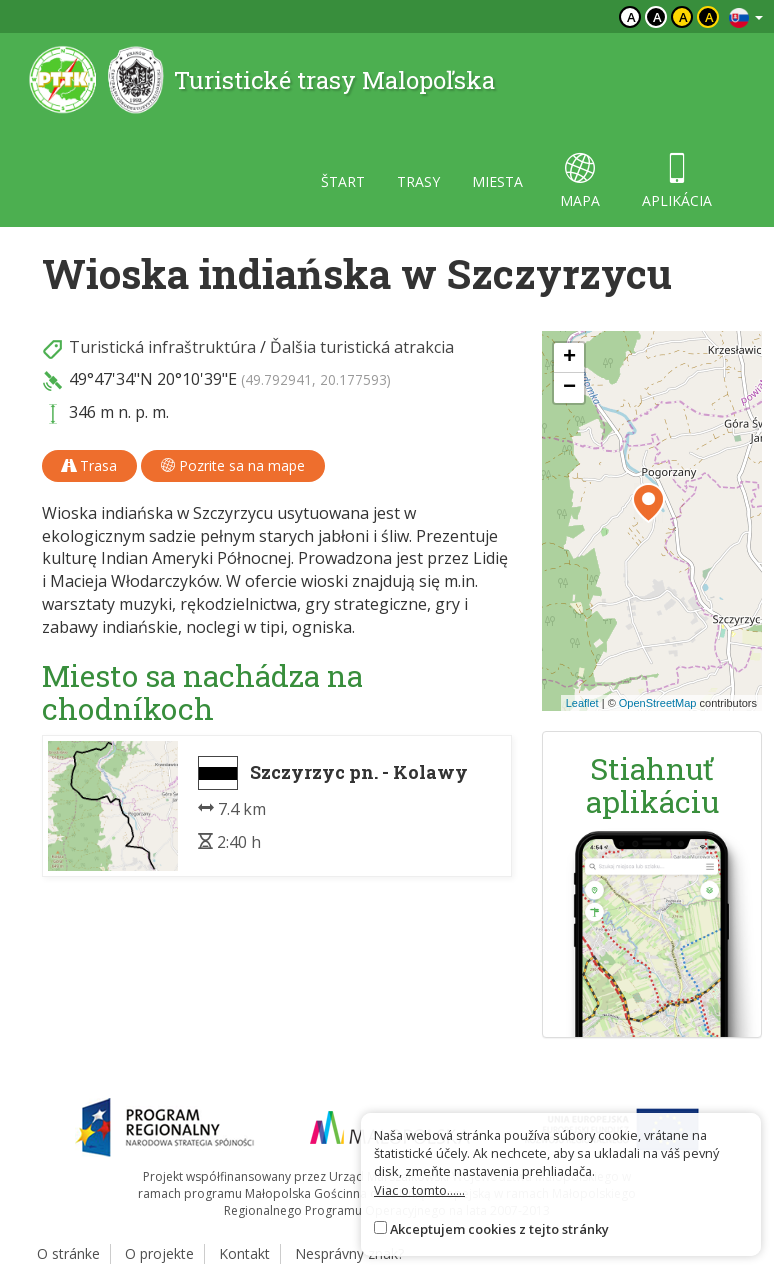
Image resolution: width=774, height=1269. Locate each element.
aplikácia (677, 181)
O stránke (68, 1253)
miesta (497, 181)
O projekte (159, 1253)
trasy (418, 181)
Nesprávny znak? (349, 1253)
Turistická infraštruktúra (162, 347)
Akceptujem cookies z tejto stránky (499, 1229)
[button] (648, 503)
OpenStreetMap (658, 703)
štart (343, 181)
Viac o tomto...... (419, 1190)
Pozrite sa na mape (233, 465)
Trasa (89, 465)
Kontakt (244, 1253)
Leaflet (582, 703)
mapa (580, 181)
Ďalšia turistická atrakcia (362, 347)
